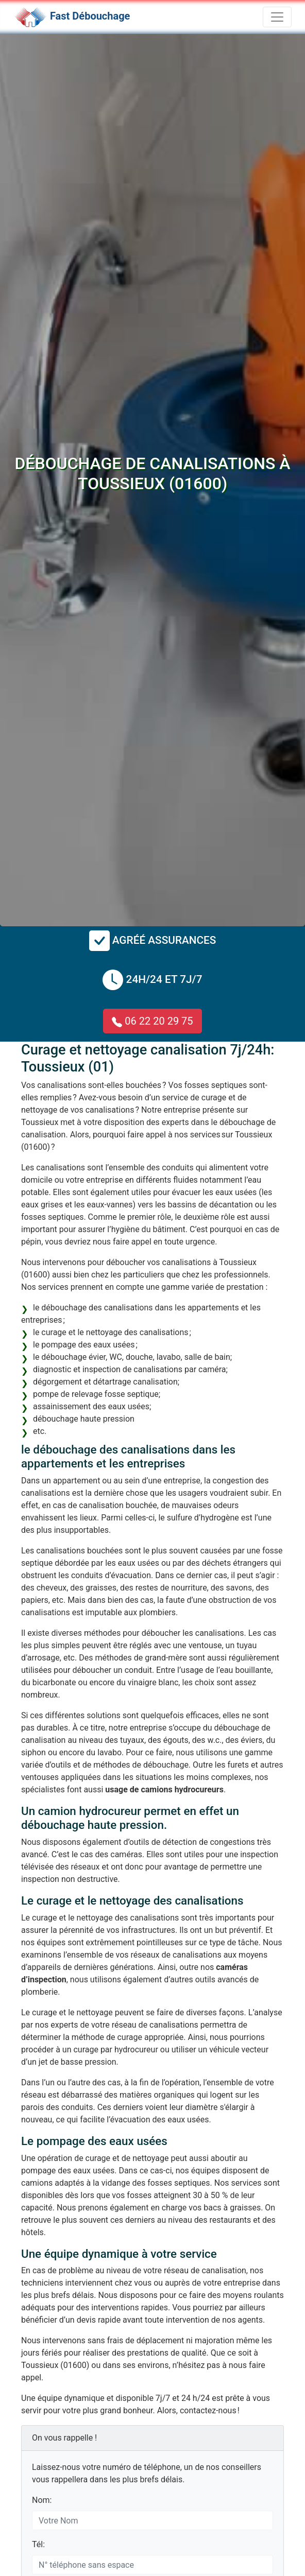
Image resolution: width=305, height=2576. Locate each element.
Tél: (38, 2544)
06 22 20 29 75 (152, 1021)
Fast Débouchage (90, 16)
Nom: (42, 2500)
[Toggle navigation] (277, 17)
